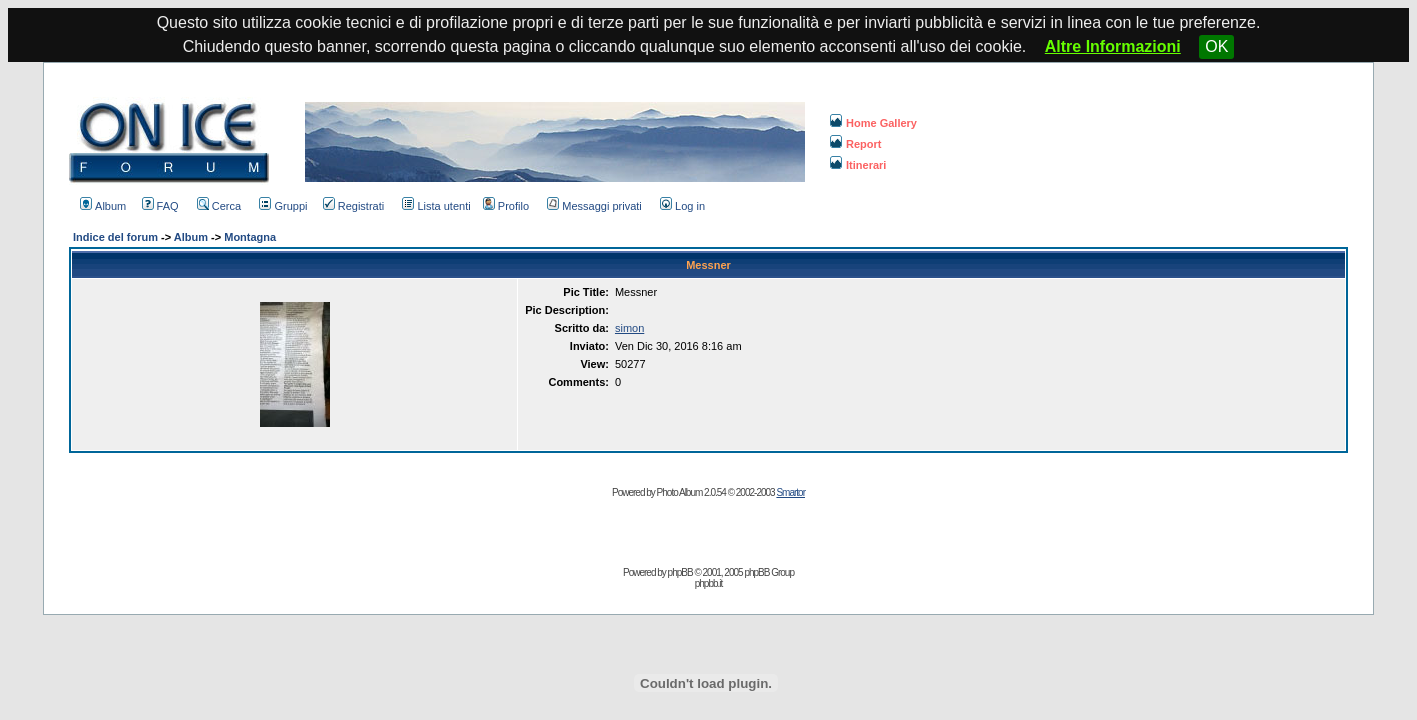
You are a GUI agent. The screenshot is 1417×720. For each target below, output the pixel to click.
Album (103, 206)
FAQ (160, 206)
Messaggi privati (594, 206)
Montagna (250, 237)
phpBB (680, 572)
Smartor (790, 492)
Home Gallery (873, 123)
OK (1216, 46)
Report (855, 144)
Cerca (219, 206)
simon (629, 328)
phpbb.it (709, 583)
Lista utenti (436, 206)
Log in (682, 206)
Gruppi (283, 206)
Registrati (353, 206)
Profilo (506, 206)
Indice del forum (115, 237)
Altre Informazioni (1113, 46)
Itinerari (858, 165)
